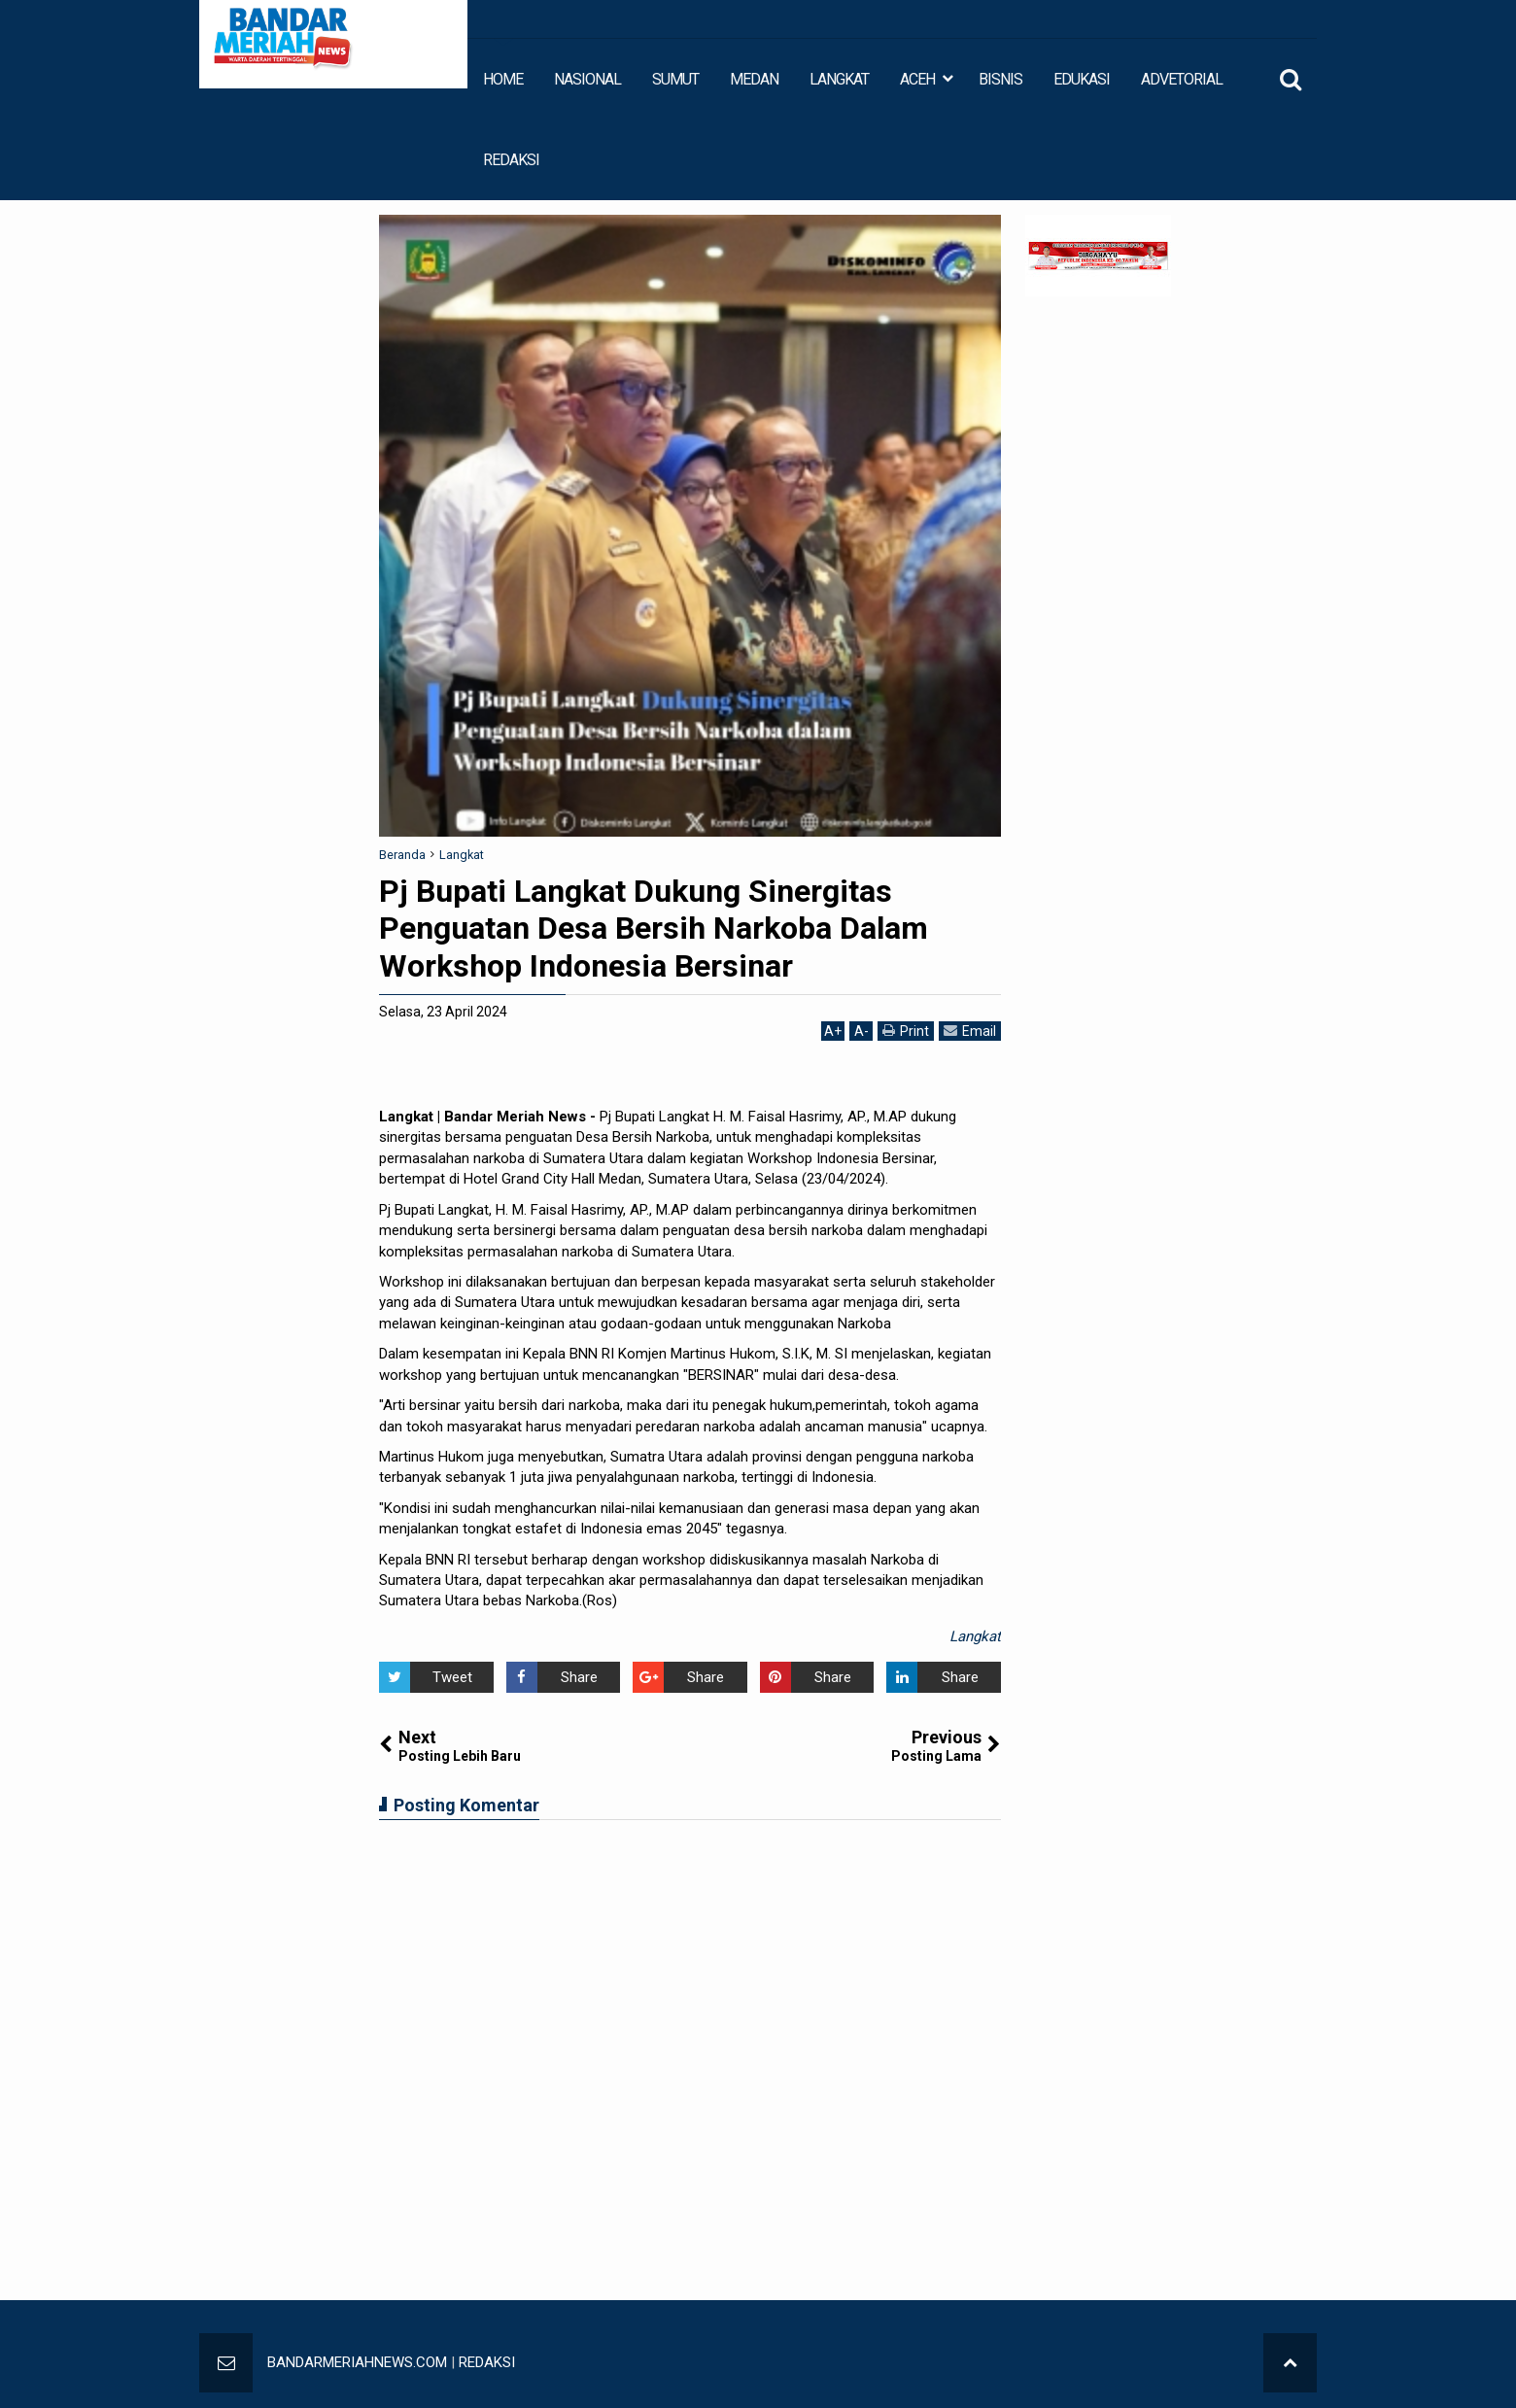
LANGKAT (839, 79)
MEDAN (754, 79)
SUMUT (675, 79)
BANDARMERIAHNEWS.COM (357, 2362)
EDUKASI (1081, 79)
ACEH (917, 79)
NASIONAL (587, 79)
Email (970, 1030)
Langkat (975, 1636)
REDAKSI (511, 160)
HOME (503, 79)
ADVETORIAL (1182, 79)
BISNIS (1000, 79)
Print (905, 1030)
